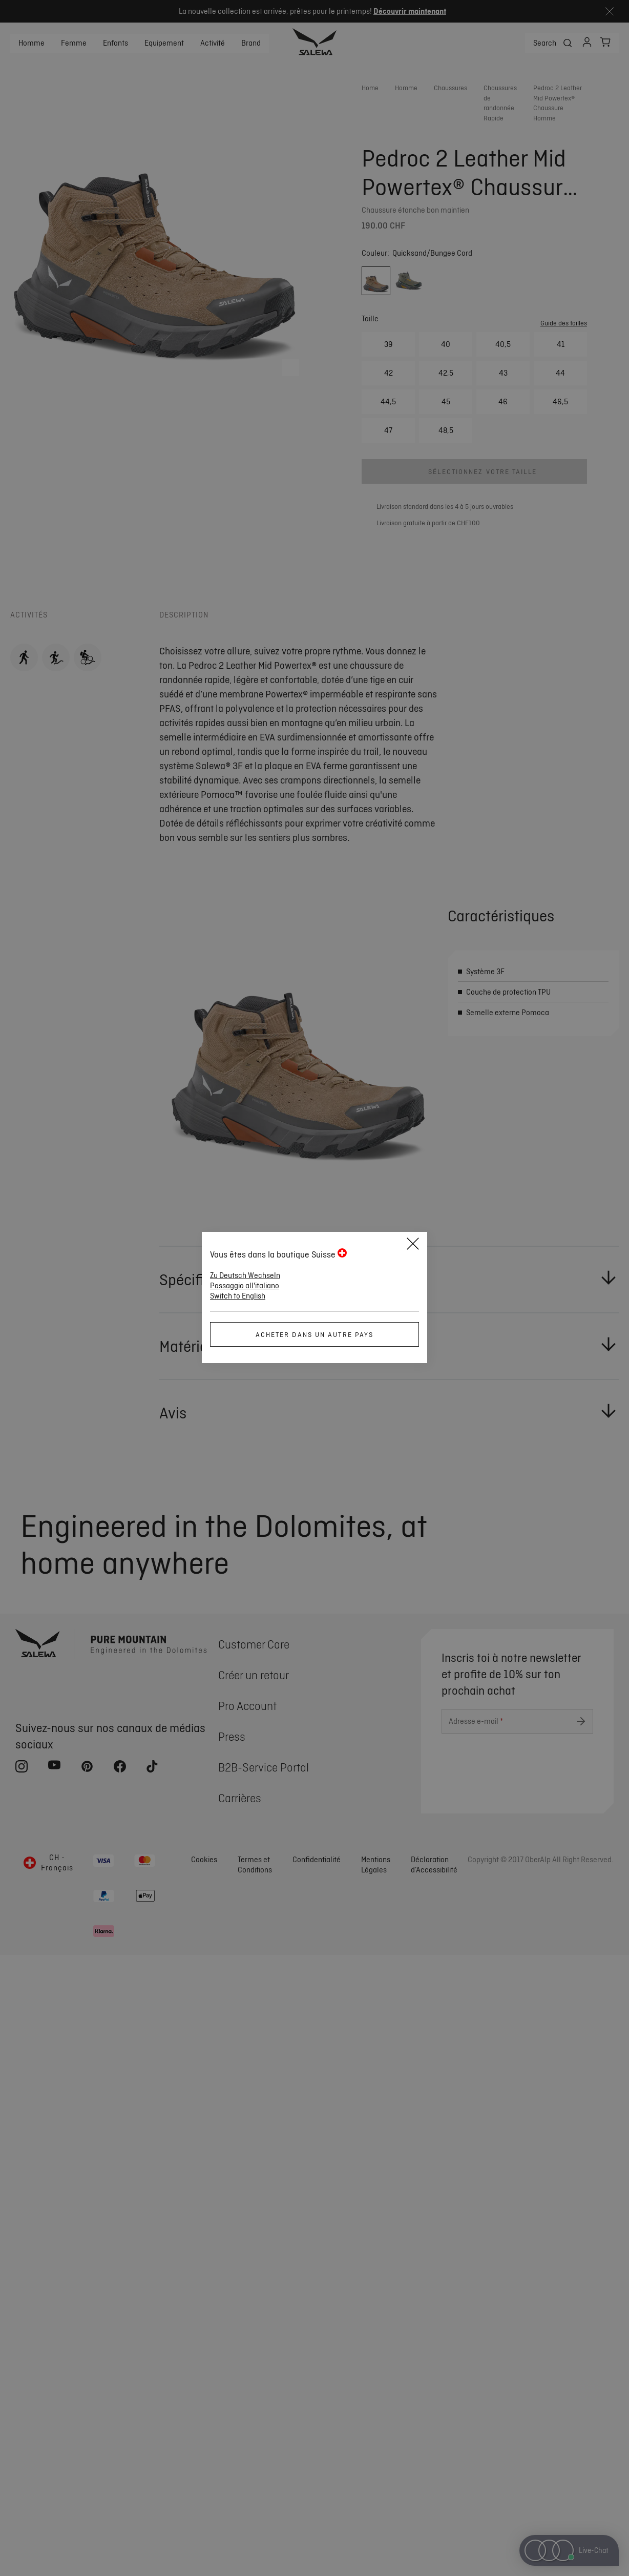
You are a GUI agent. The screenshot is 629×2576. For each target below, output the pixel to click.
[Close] (413, 1245)
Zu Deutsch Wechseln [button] (245, 1275)
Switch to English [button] (237, 1296)
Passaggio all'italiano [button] (244, 1286)
